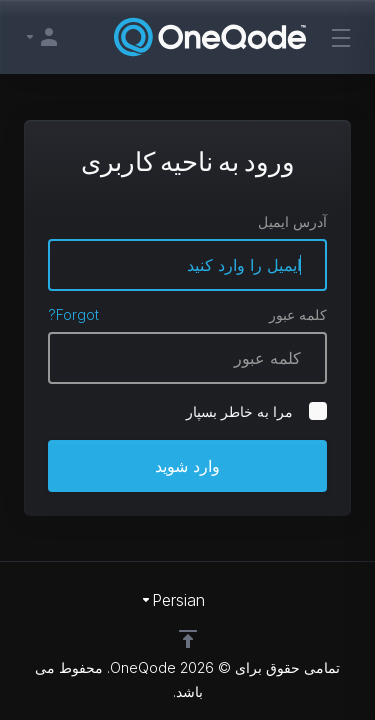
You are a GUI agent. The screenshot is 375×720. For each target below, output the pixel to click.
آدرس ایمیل (292, 221)
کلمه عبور (298, 314)
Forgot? (73, 314)
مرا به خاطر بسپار (256, 411)
